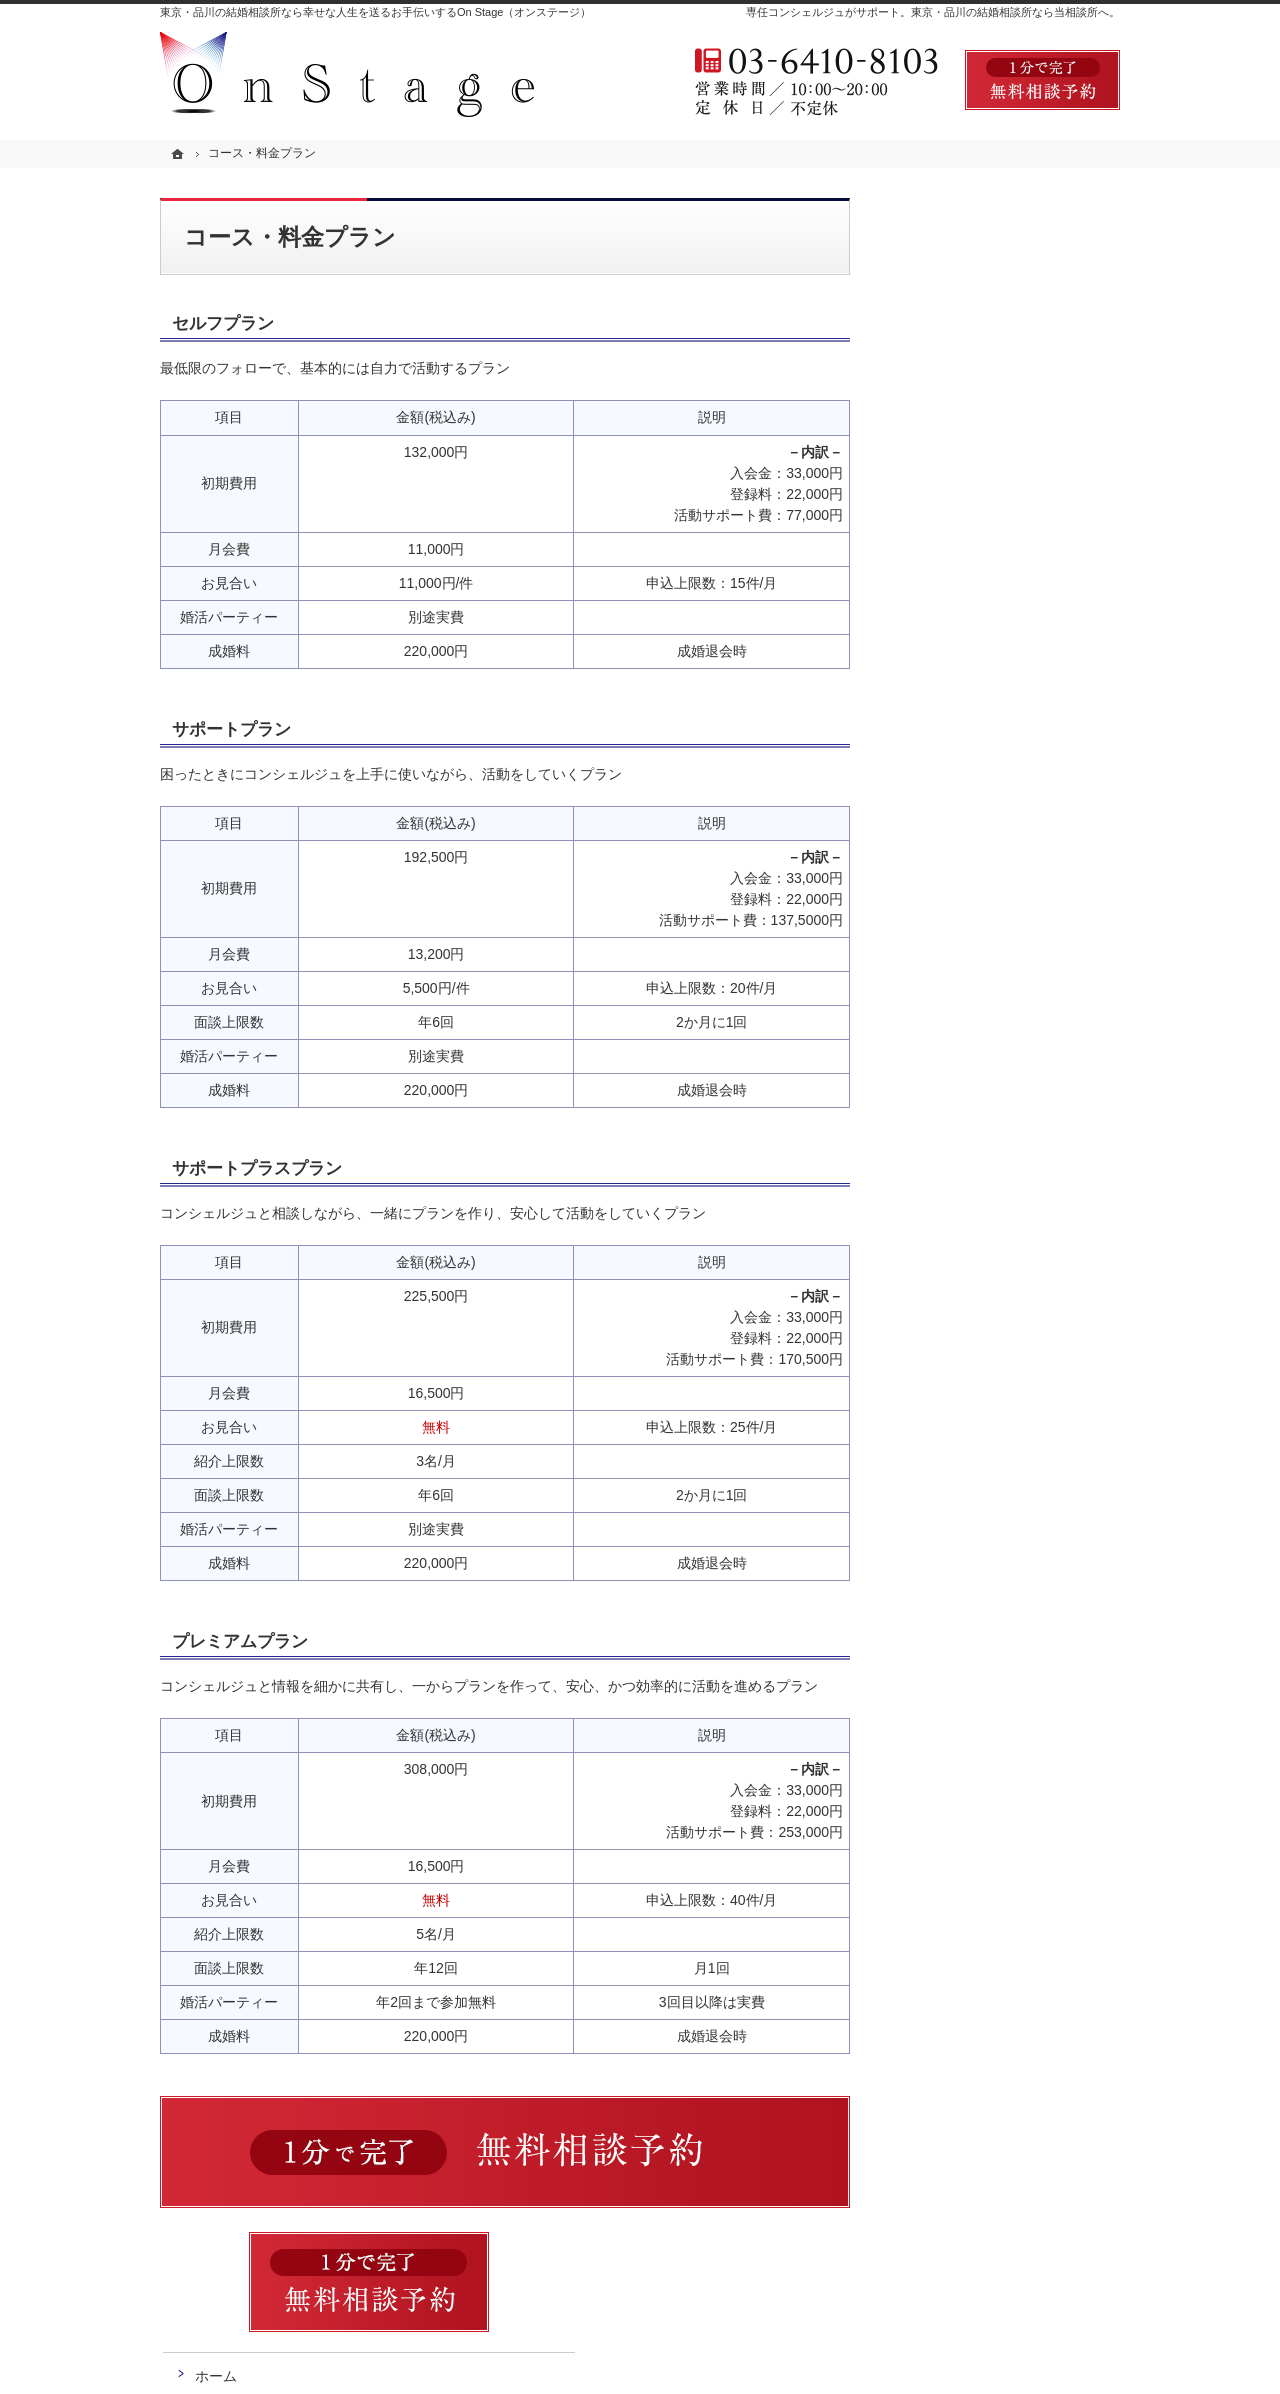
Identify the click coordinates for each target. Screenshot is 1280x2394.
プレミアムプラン (240, 1641)
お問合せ (940, 656)
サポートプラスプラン (257, 1168)
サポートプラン (231, 729)
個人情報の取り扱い (975, 836)
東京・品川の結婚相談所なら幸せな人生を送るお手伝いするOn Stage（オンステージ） (375, 12)
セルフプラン (223, 323)
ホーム (933, 342)
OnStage (401, 2363)
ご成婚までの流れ (968, 476)
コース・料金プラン (975, 431)
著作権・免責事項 (968, 881)
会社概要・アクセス (975, 746)
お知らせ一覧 (954, 791)
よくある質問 (954, 521)
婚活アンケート (961, 566)
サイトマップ (954, 926)
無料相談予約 (954, 611)
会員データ (947, 701)
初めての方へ (954, 386)
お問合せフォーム (1000, 2285)
